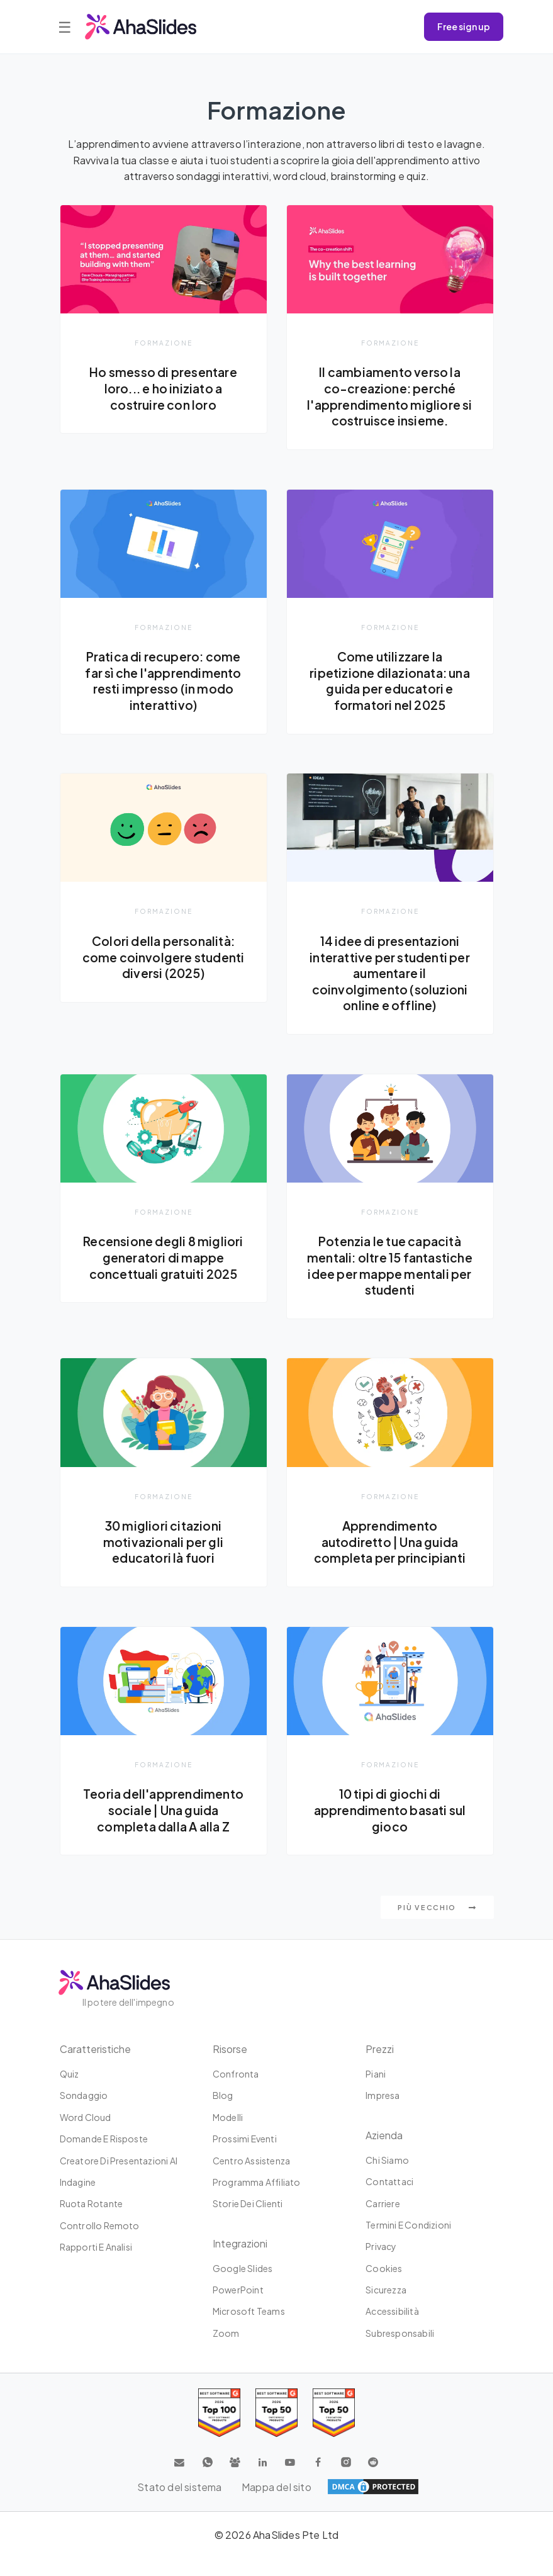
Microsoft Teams (249, 2328)
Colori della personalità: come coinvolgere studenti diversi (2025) (163, 957)
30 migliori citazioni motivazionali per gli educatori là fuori (163, 1558)
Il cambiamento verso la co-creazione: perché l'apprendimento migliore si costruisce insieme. (390, 396)
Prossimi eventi (245, 2156)
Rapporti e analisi (96, 2264)
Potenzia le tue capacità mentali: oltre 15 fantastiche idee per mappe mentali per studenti (390, 1274)
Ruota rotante (91, 2221)
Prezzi (380, 2066)
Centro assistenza (251, 2177)
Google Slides (243, 2285)
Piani (376, 2091)
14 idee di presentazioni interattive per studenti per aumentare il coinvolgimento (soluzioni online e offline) (390, 973)
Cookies (384, 2285)
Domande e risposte (104, 2156)
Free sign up (463, 26)
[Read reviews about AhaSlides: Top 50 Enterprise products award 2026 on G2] (334, 2430)
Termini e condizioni (408, 2242)
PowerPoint (238, 2307)
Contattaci (389, 2199)
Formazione (164, 343)
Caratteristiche (95, 2066)
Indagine (78, 2199)
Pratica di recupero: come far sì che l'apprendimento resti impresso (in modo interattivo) (163, 681)
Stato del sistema (179, 2504)
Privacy (381, 2263)
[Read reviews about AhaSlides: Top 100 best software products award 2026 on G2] (219, 2430)
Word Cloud (85, 2134)
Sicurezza (386, 2307)
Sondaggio (84, 2112)
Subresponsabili (400, 2350)
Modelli (228, 2134)
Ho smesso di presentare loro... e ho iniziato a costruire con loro (163, 388)
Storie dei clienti (248, 2221)
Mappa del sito (276, 2504)
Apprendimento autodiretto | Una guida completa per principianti (390, 1558)
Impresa (382, 2112)
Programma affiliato (257, 2199)
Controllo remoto (100, 2242)
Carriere (383, 2220)
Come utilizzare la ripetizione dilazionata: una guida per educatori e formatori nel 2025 (389, 681)
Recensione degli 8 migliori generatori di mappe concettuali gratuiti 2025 (163, 1258)
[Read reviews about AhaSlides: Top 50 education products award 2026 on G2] (276, 2430)
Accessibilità (392, 2328)
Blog (223, 2112)
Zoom (226, 2350)
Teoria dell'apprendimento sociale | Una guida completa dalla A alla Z (163, 1827)
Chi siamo (387, 2177)
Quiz (69, 2091)
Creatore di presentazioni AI (119, 2177)
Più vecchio (437, 1925)
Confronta (236, 2091)
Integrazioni (240, 2260)
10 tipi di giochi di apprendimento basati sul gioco (390, 1827)
